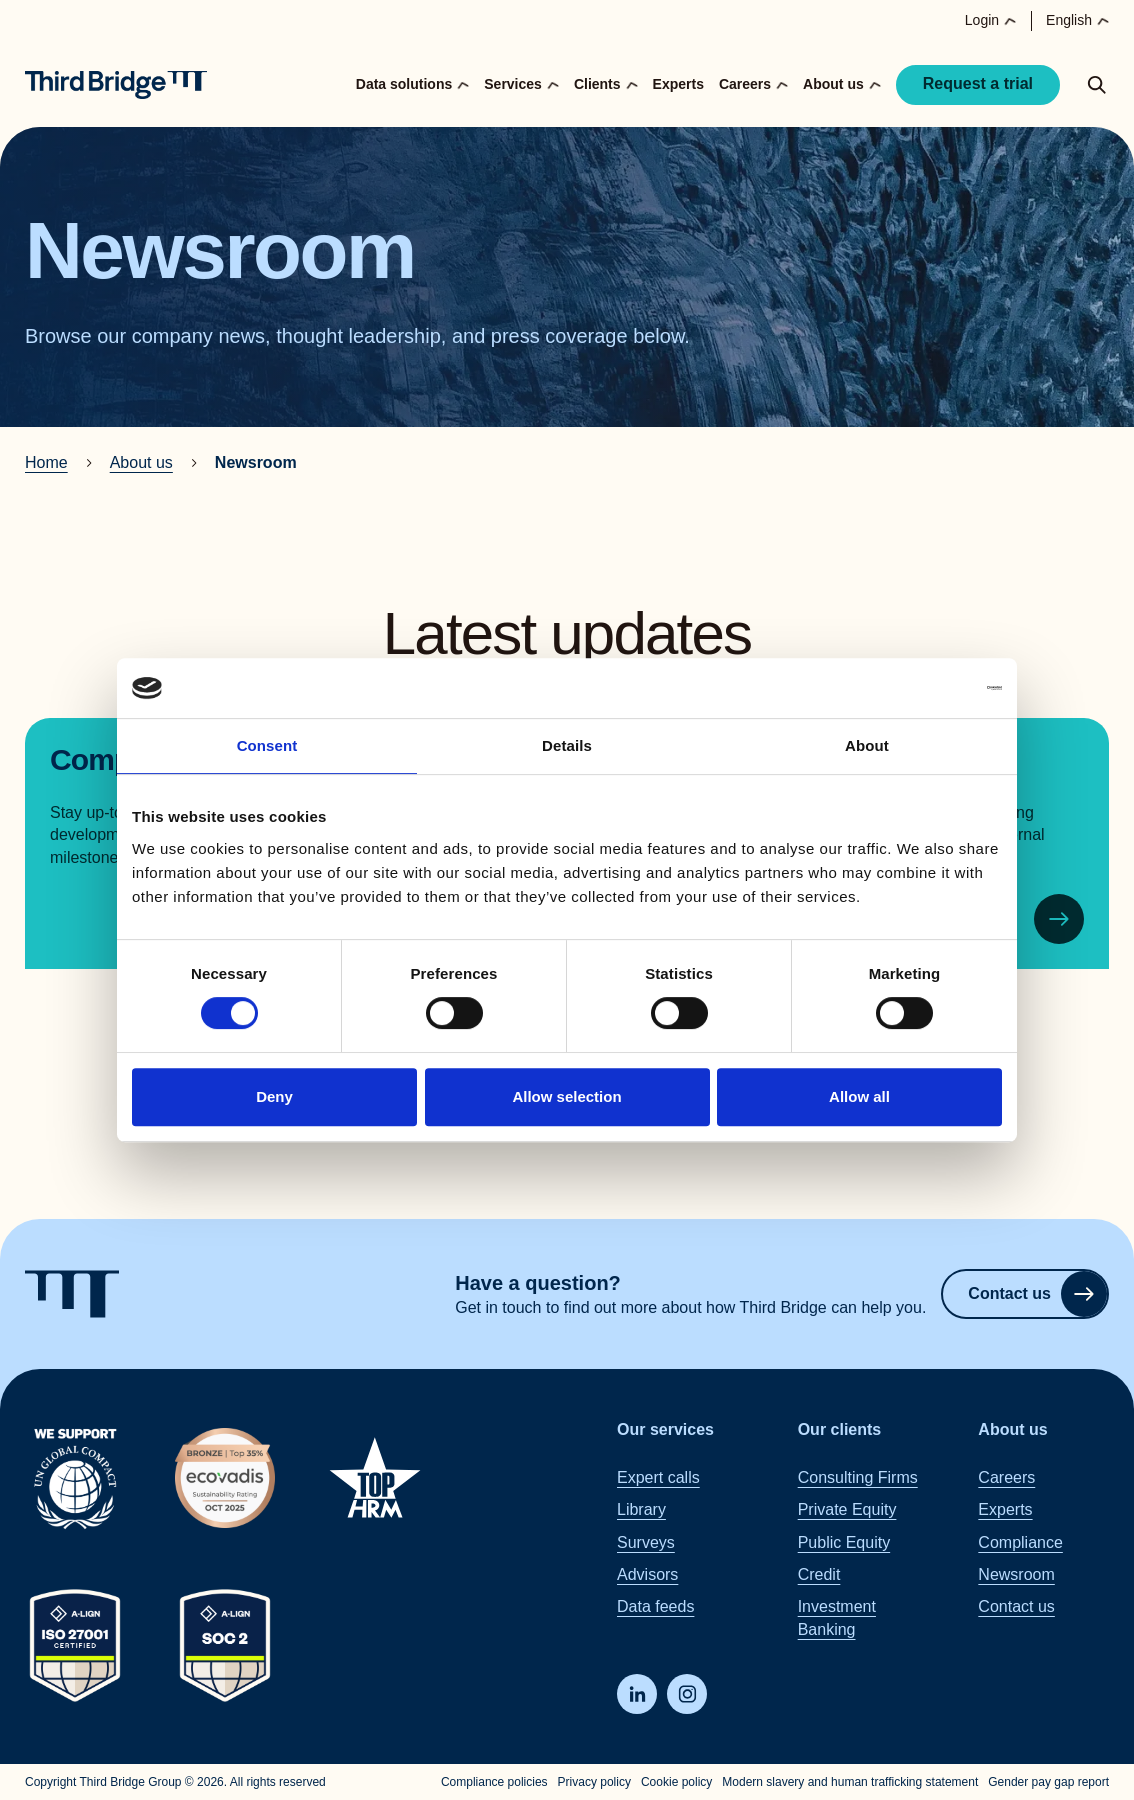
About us (141, 462)
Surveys (646, 1541)
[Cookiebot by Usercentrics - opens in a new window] (914, 688)
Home (46, 462)
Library (641, 1509)
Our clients (840, 1429)
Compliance (1020, 1541)
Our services (665, 1429)
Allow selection (566, 1096)
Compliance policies (494, 1782)
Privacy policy (594, 1782)
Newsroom (1016, 1574)
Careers (1006, 1476)
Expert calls (658, 1476)
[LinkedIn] (637, 1694)
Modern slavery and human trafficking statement (850, 1782)
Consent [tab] (267, 745)
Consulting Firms (858, 1476)
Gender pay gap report (1048, 1782)
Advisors (647, 1574)
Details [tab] (567, 745)
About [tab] (867, 745)
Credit (819, 1574)
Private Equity (847, 1509)
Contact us (1037, 1294)
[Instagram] (687, 1694)
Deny (274, 1096)
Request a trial (978, 83)
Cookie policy (676, 1782)
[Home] (116, 85)
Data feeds (655, 1606)
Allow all (859, 1096)
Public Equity (844, 1541)
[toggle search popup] (1097, 85)
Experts (678, 84)
